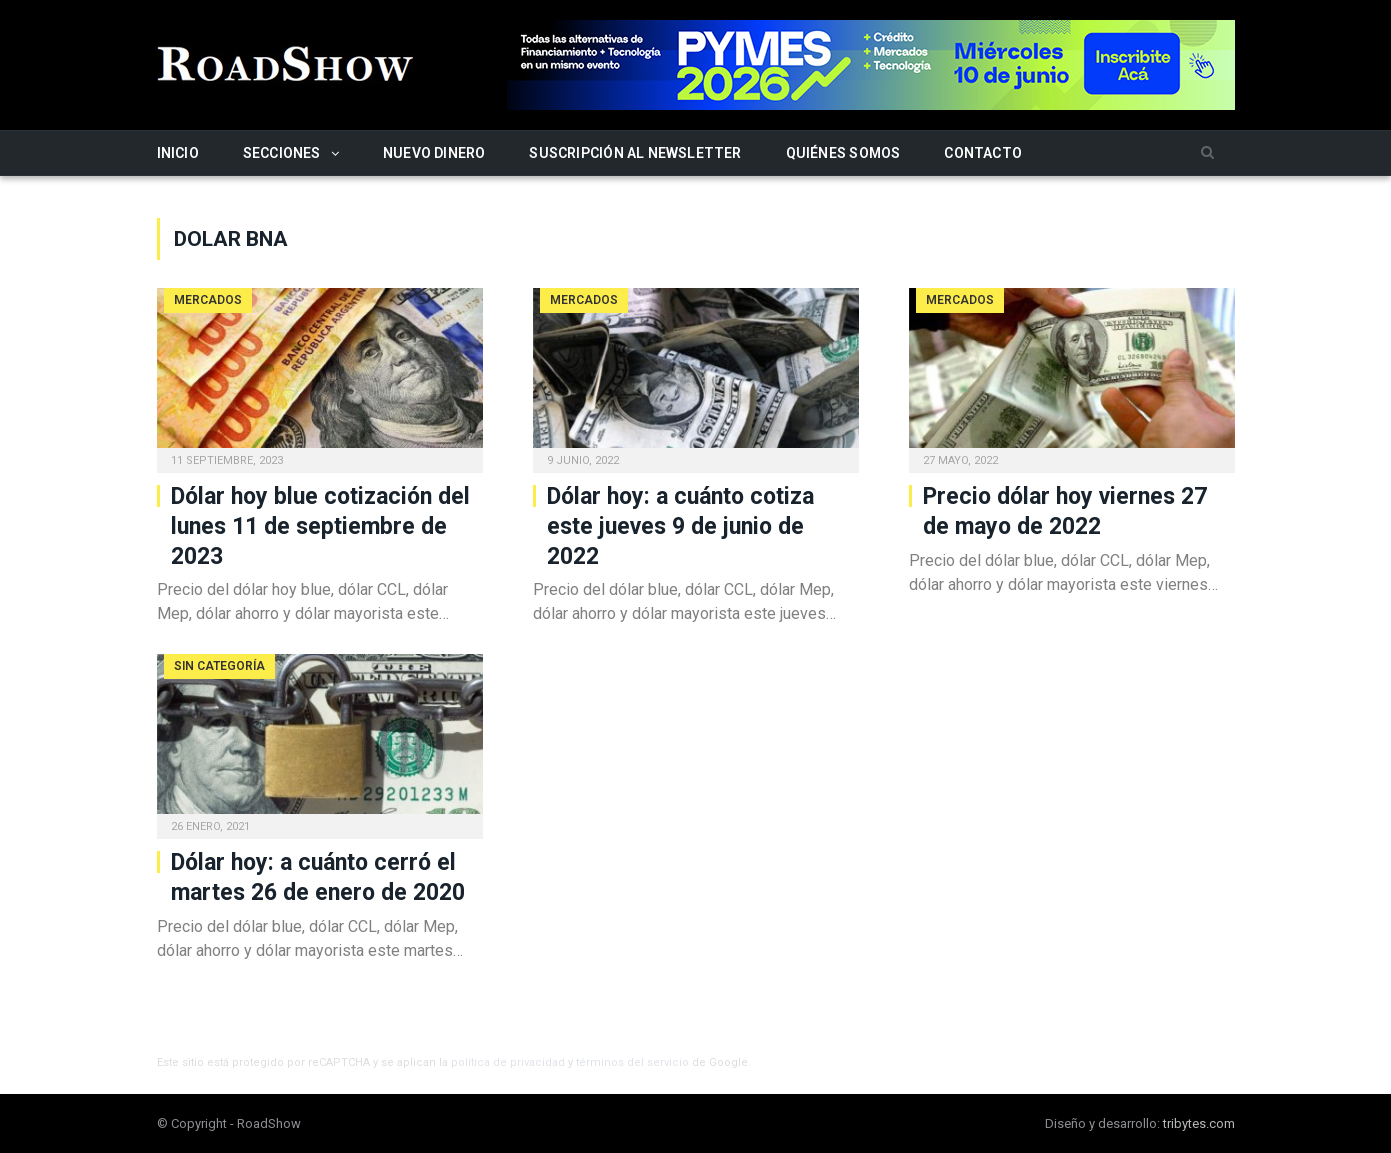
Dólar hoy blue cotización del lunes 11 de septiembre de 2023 (320, 526)
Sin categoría (219, 666)
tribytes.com (1199, 1123)
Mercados (208, 300)
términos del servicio (632, 1062)
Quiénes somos (843, 153)
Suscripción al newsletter (635, 153)
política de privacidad (508, 1062)
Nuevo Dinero (434, 153)
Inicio (178, 153)
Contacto (983, 153)
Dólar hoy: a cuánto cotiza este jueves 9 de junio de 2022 (680, 526)
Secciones (282, 153)
